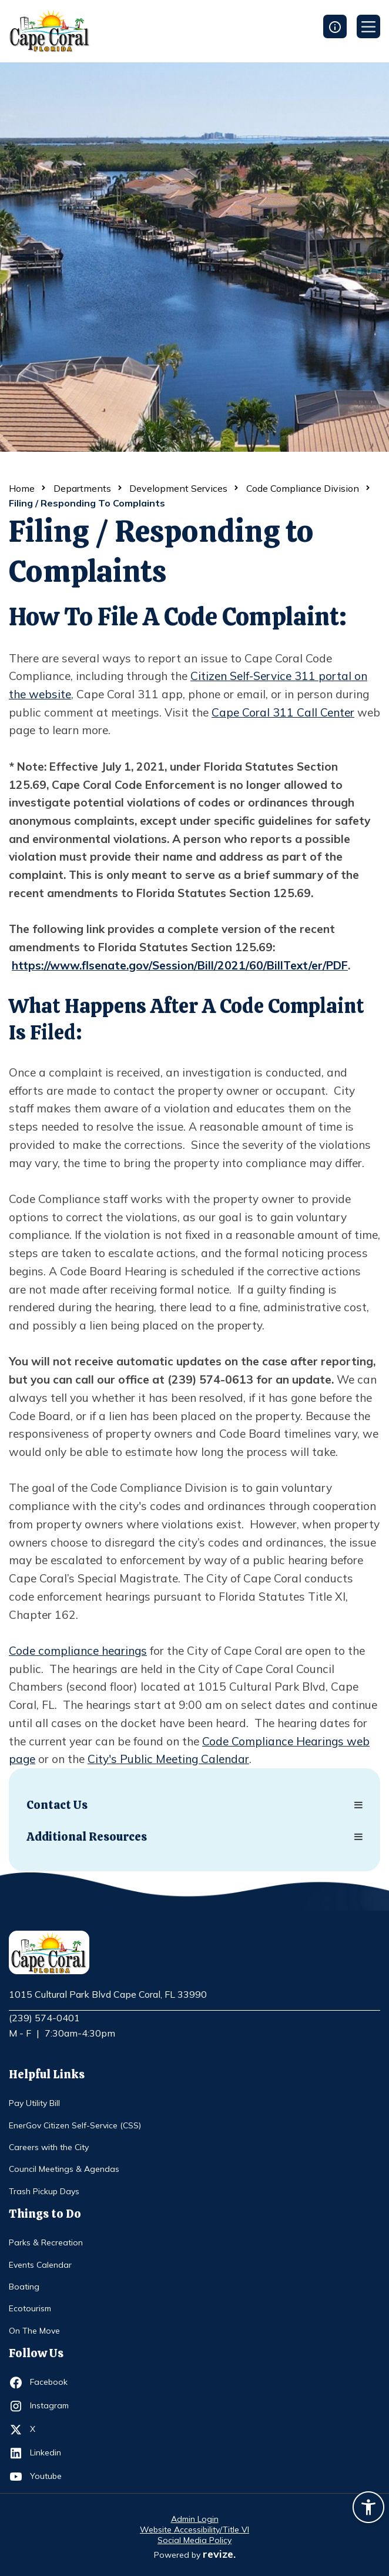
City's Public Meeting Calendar (168, 1759)
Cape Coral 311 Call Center (283, 712)
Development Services (178, 488)
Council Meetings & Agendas (64, 2169)
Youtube (51, 2477)
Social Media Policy (194, 2540)
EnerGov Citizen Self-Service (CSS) (75, 2125)
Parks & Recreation (46, 2242)
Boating (24, 2286)
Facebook (51, 2382)
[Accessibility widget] (368, 2509)
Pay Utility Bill (34, 2103)
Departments (82, 488)
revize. (219, 2554)
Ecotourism (30, 2308)
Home (22, 488)
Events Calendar (40, 2265)
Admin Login (195, 2519)
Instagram (51, 2406)
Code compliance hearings (78, 1651)
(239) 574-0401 (44, 2018)
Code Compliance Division (302, 488)
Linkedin (51, 2453)
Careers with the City (49, 2147)
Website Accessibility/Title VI (194, 2529)
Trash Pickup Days (44, 2191)
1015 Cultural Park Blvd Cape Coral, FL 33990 (108, 1994)
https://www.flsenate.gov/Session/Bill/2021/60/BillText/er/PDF (180, 965)
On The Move (34, 2330)
